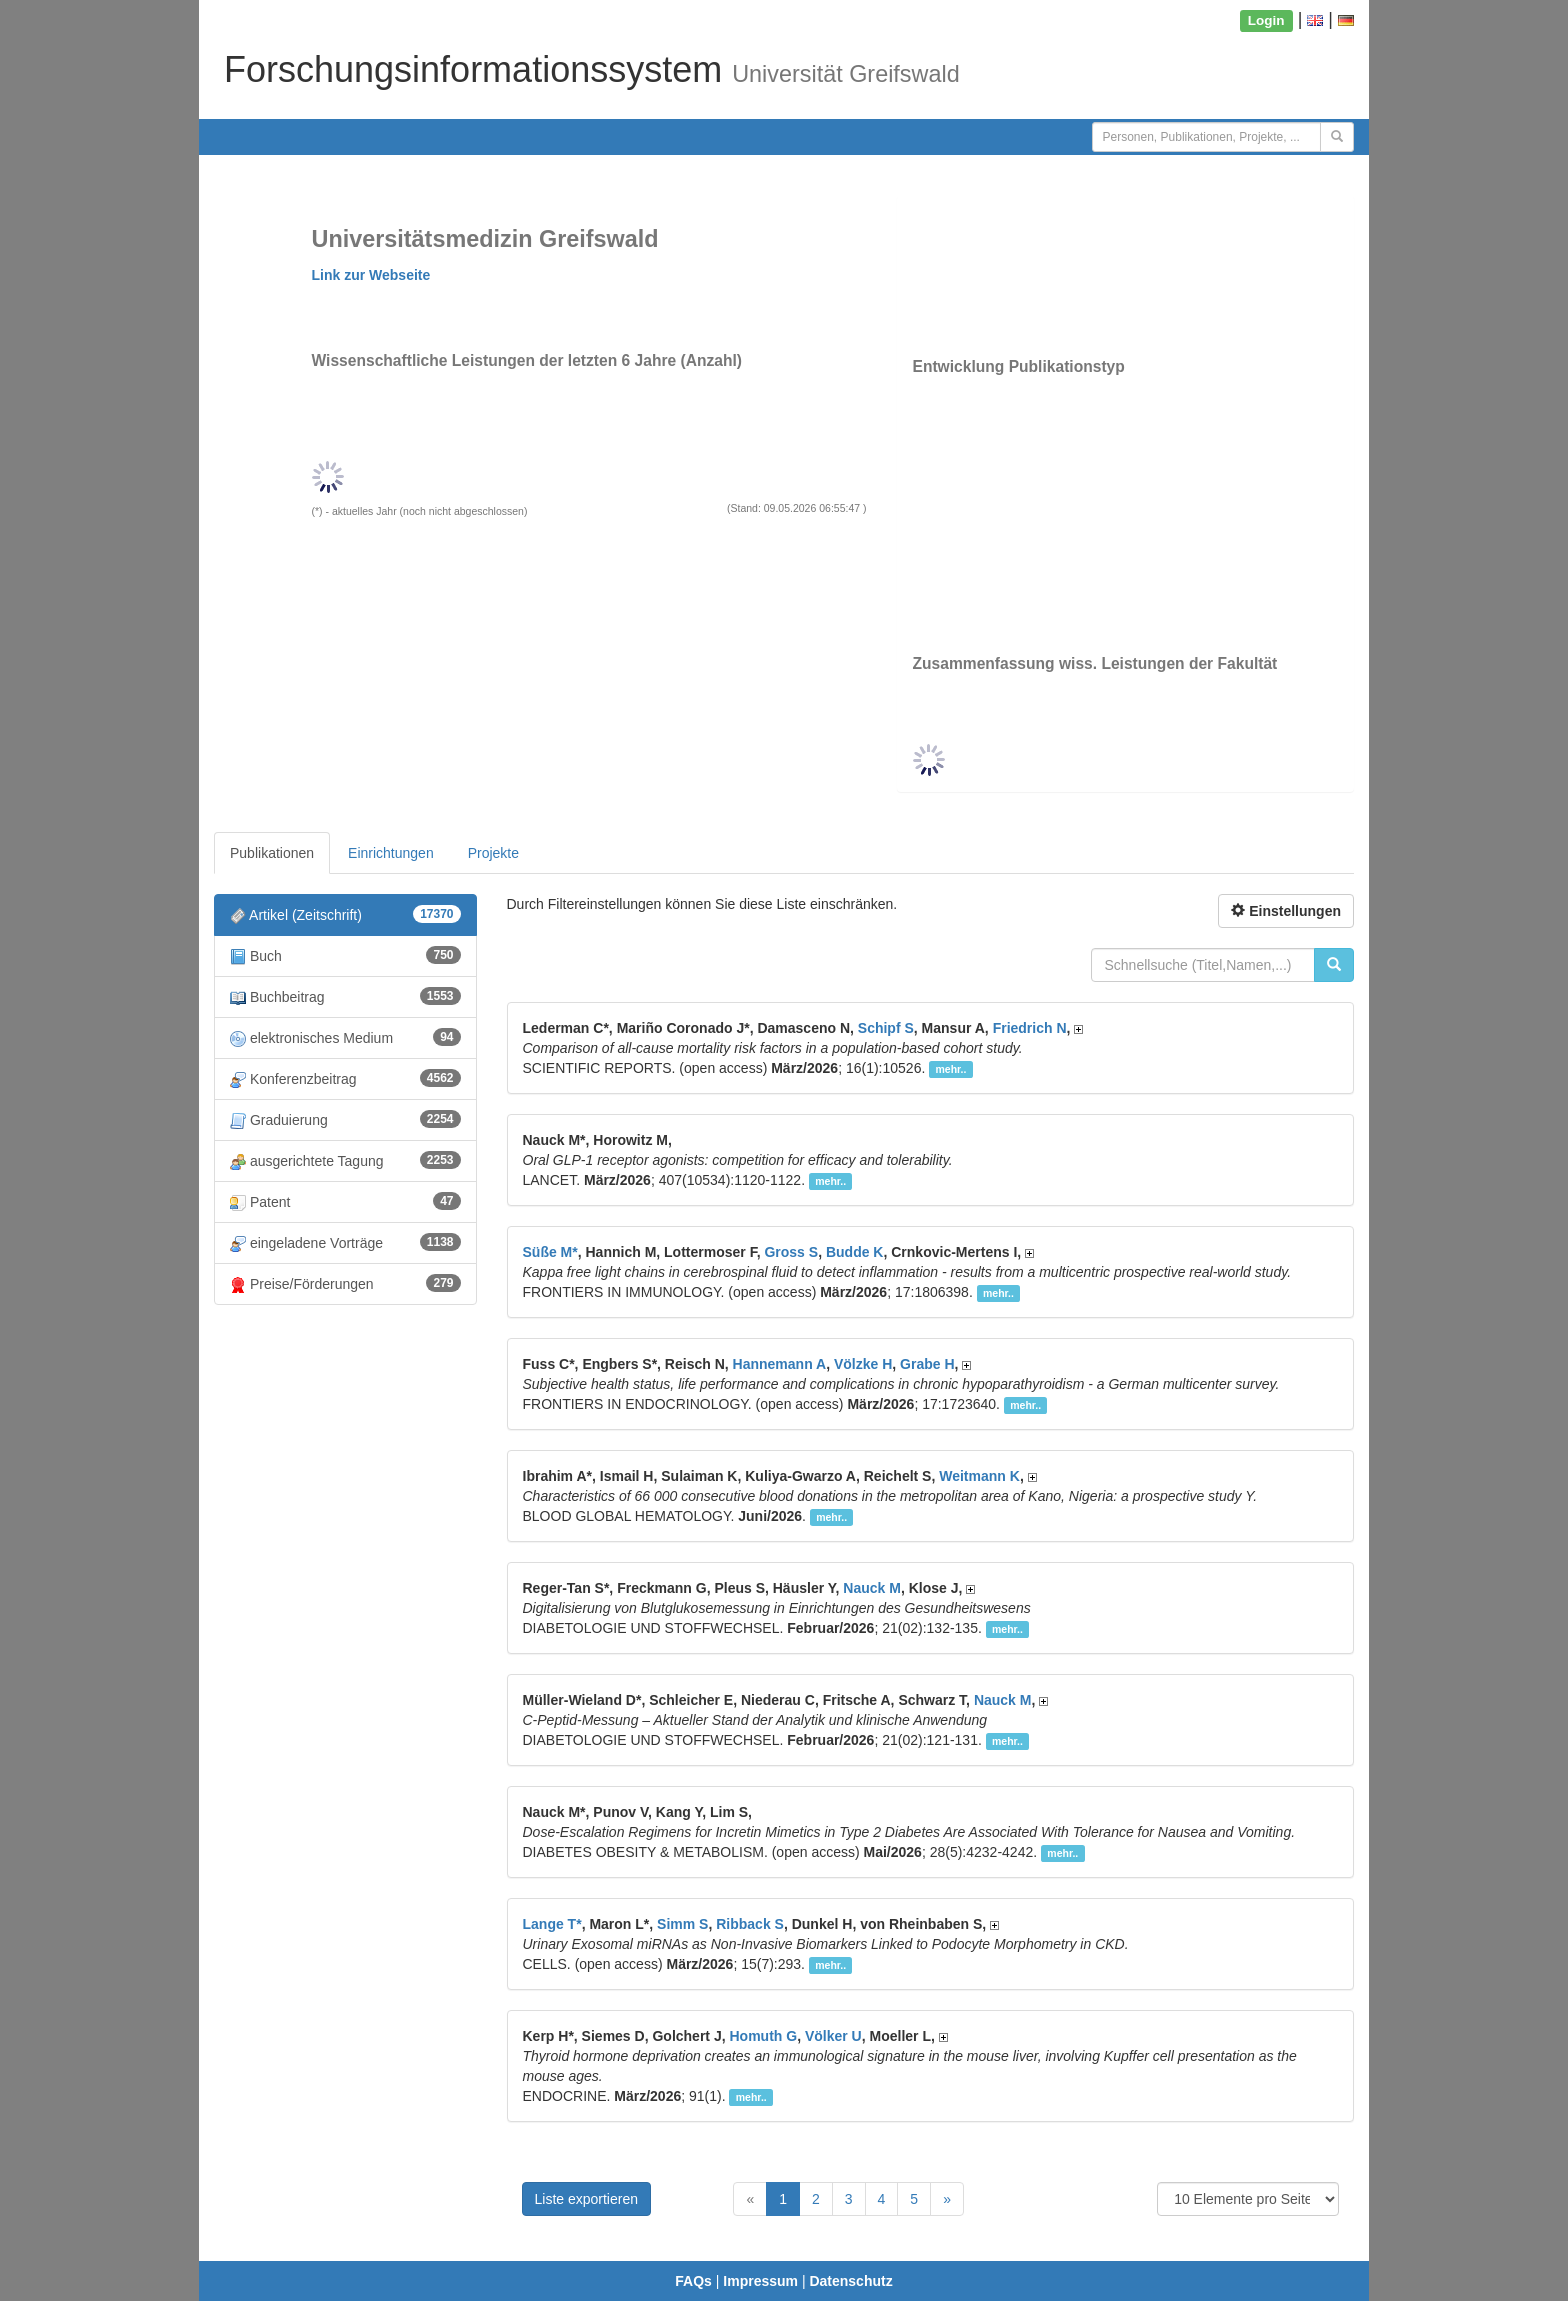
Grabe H (927, 1364)
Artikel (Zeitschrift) (345, 914)
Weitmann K (979, 1476)
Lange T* (552, 1924)
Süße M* (550, 1252)
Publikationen (272, 853)
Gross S (791, 1252)
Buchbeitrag (345, 996)
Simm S (682, 1924)
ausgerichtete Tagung (345, 1160)
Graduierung (345, 1119)
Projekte (493, 853)
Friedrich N (1030, 1028)
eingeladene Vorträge (345, 1242)
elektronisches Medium (345, 1037)
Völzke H (863, 1364)
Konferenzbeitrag (345, 1078)
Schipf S (886, 1028)
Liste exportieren (587, 2199)
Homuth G (763, 2036)
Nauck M (872, 1588)
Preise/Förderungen (345, 1283)
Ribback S (750, 1924)
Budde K (855, 1252)
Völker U (833, 2036)
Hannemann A (780, 1364)
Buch (345, 955)
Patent (345, 1201)
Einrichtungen (391, 853)
